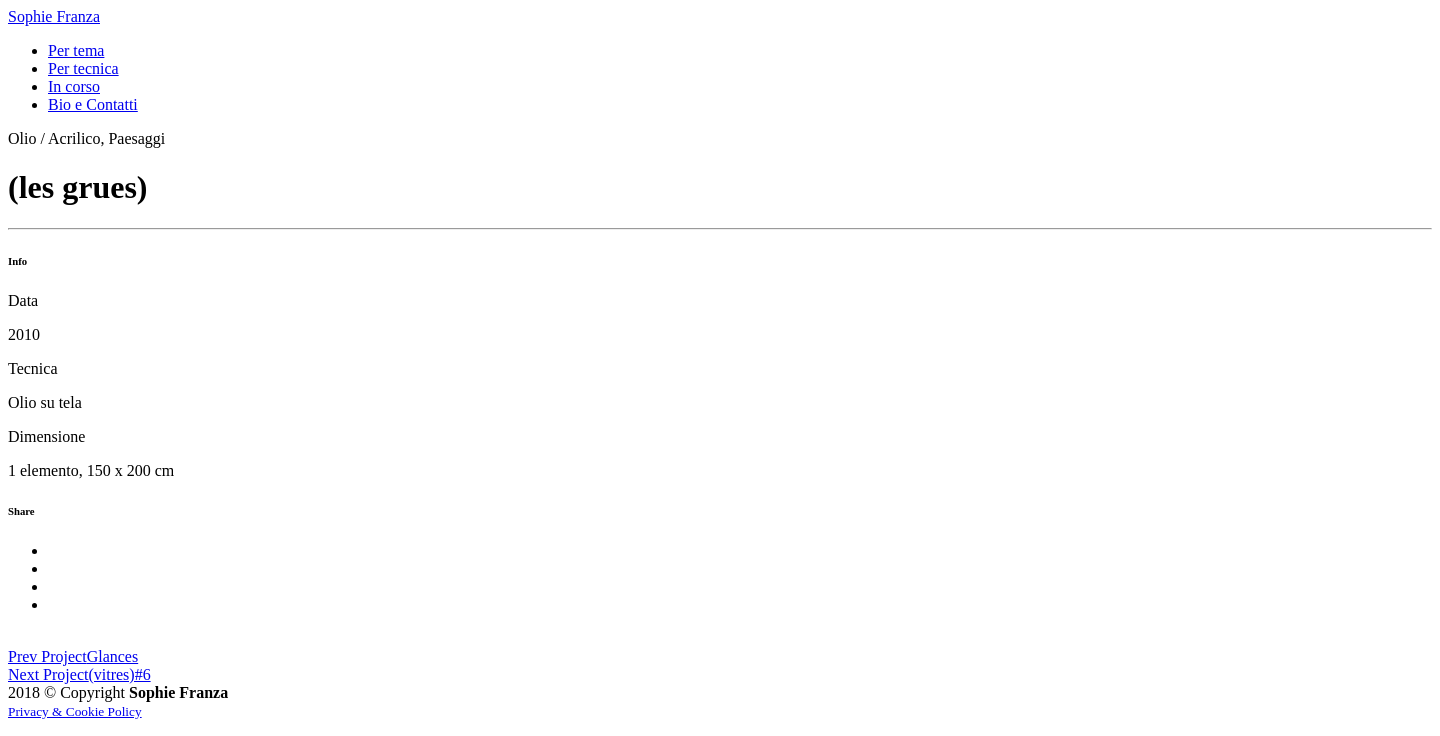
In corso (74, 86)
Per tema (76, 50)
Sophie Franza (54, 16)
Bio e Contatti (93, 104)
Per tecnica (83, 68)
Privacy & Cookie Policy (75, 711)
